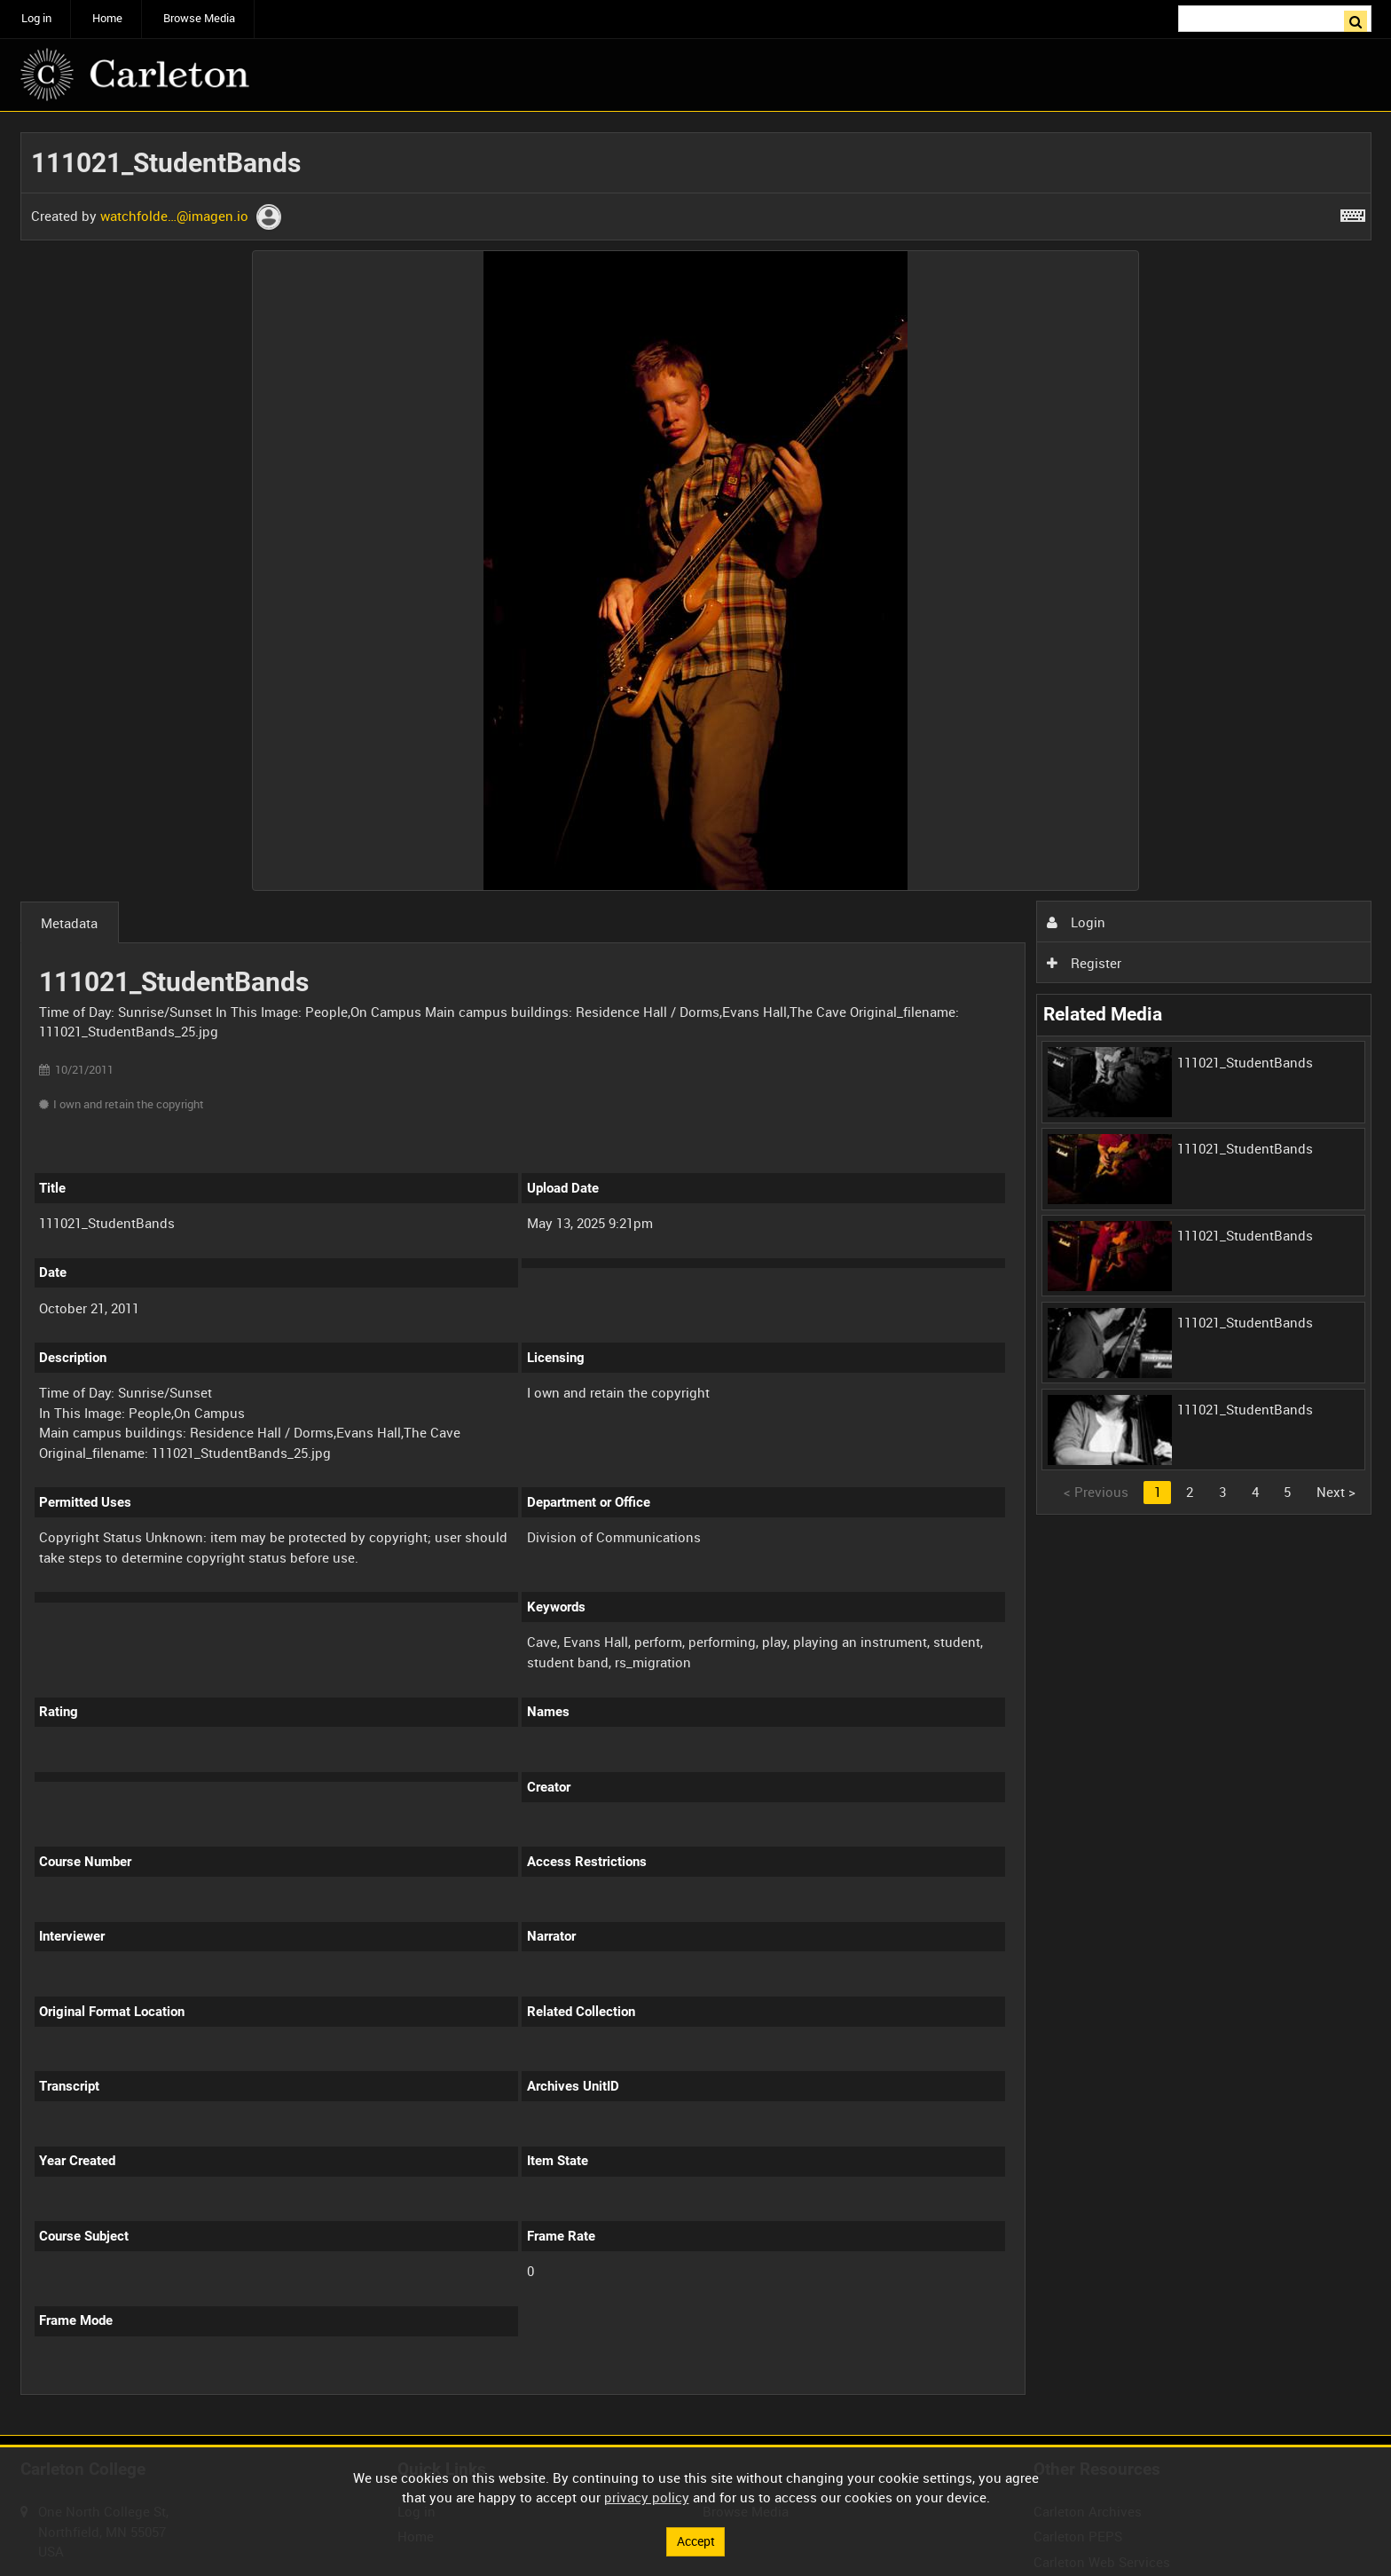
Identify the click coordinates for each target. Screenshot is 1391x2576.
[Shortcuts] (1352, 212)
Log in (36, 18)
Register (1084, 963)
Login (1076, 922)
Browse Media (199, 18)
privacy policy (646, 2496)
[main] (695, 1273)
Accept (695, 2540)
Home (107, 18)
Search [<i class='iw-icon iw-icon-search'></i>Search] (1361, 17)
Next (1336, 1492)
